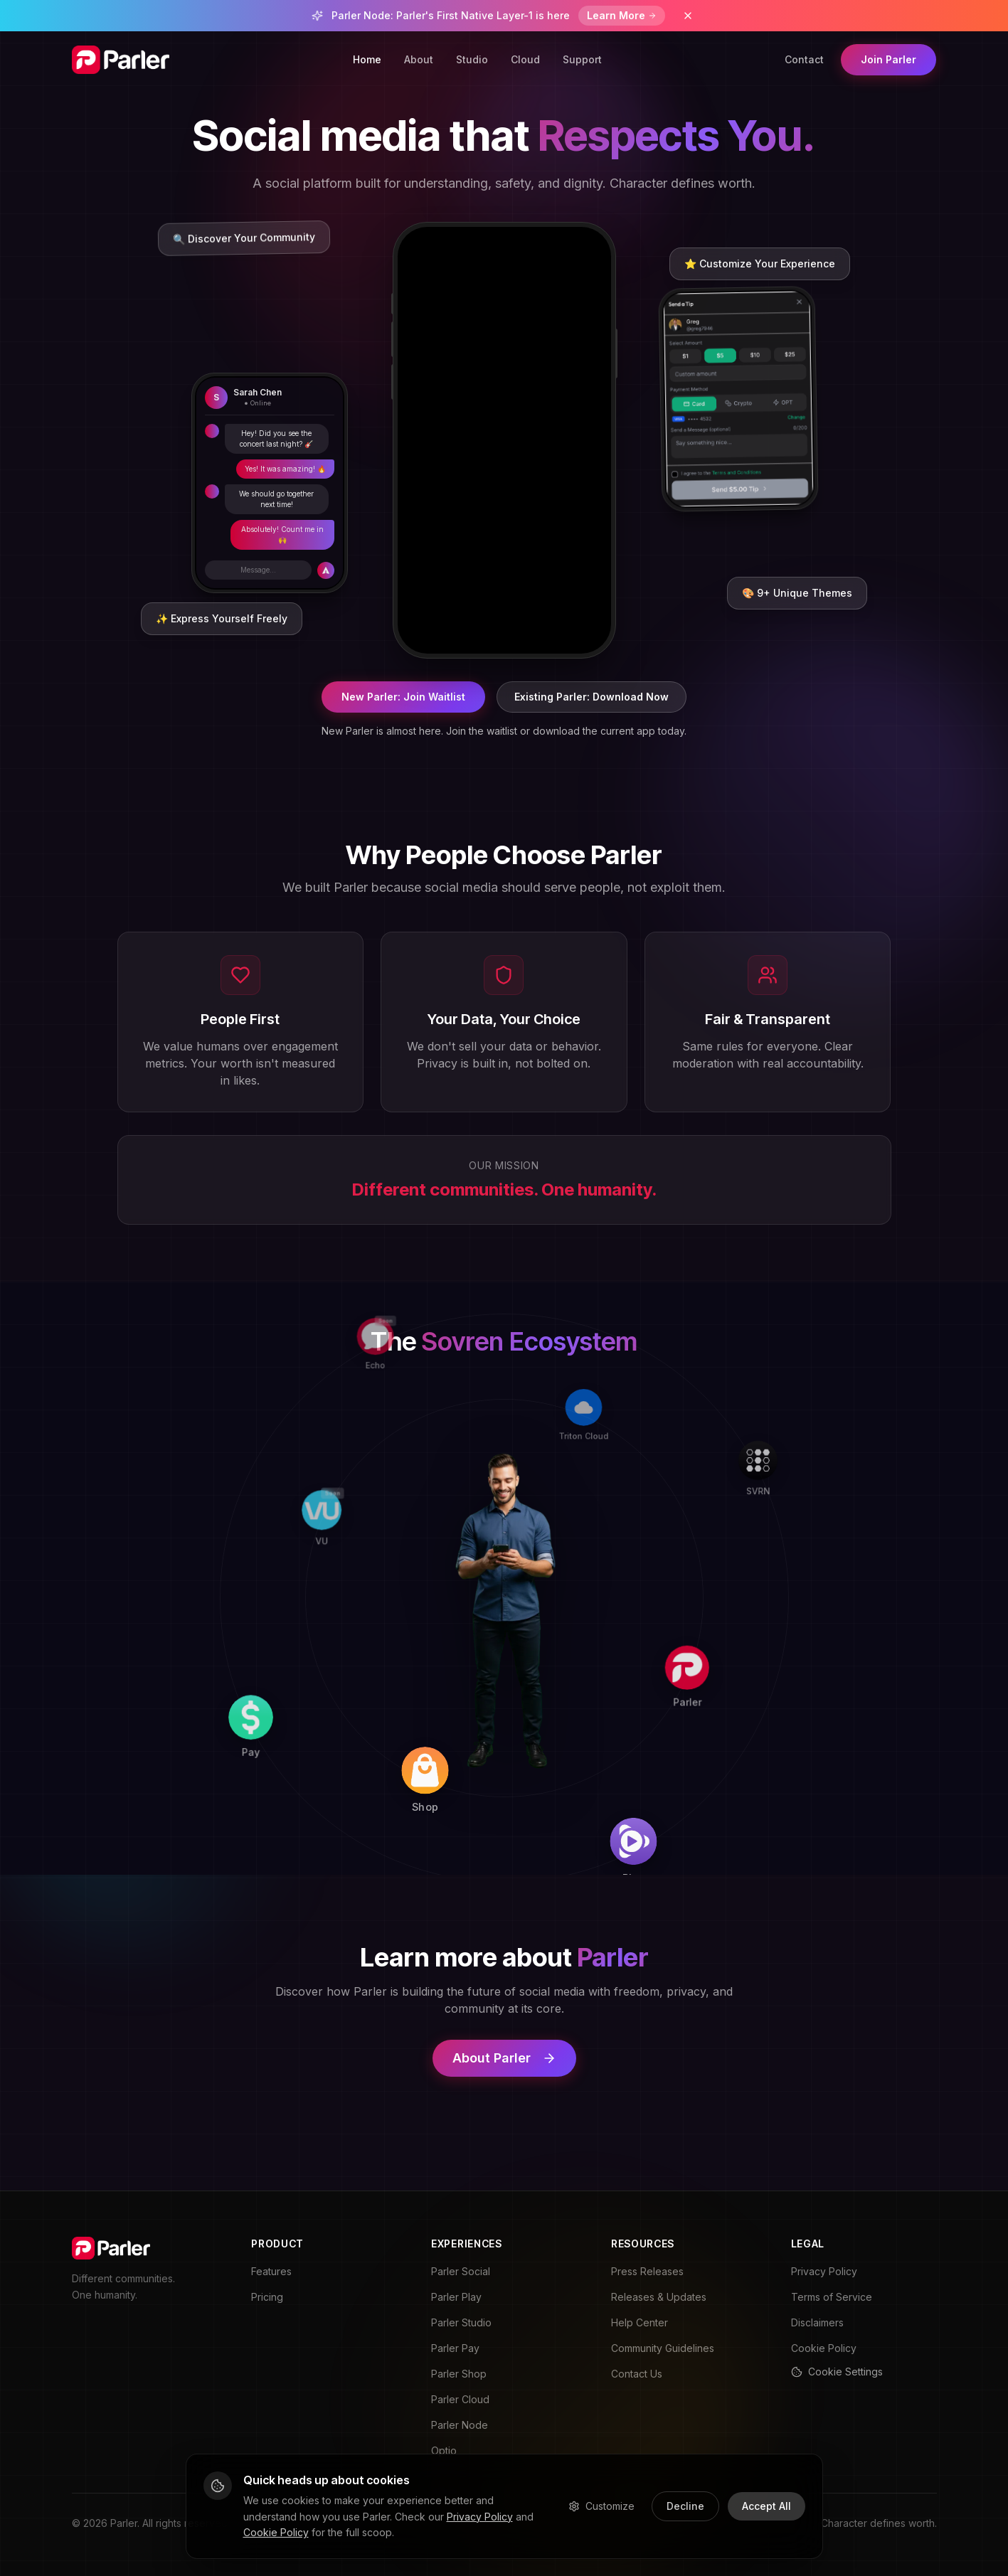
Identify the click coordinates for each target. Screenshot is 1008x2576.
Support (582, 59)
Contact (804, 59)
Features (271, 2271)
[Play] (690, 1812)
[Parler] (702, 1616)
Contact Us (636, 2374)
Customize (601, 2506)
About (418, 59)
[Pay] (289, 1785)
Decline (685, 2506)
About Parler (504, 2057)
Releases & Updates (658, 2297)
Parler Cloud (460, 2399)
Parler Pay (455, 2348)
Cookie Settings (837, 2371)
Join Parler (888, 59)
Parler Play (456, 2297)
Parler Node (459, 2425)
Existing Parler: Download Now (591, 697)
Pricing (267, 2297)
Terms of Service (831, 2297)
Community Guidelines (662, 2348)
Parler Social (460, 2271)
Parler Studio (461, 2322)
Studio (472, 59)
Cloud (525, 59)
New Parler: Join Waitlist (403, 697)
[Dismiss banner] (687, 15)
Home (367, 59)
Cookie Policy (823, 2348)
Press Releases (647, 2271)
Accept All (766, 2506)
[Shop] (485, 1796)
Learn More (622, 15)
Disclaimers (817, 2322)
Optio (444, 2450)
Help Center (639, 2322)
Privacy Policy (824, 2271)
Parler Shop (459, 2374)
